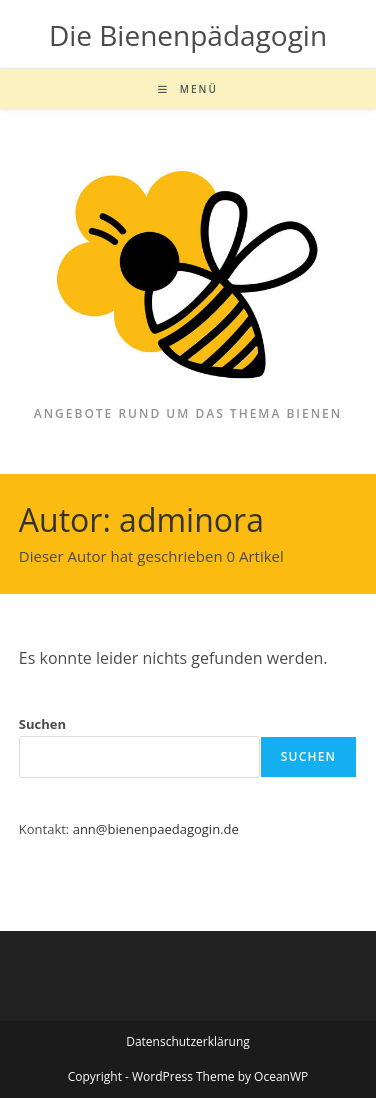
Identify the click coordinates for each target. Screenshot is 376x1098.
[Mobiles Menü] (188, 89)
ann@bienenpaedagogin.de (156, 829)
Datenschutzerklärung (188, 1041)
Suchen (42, 724)
